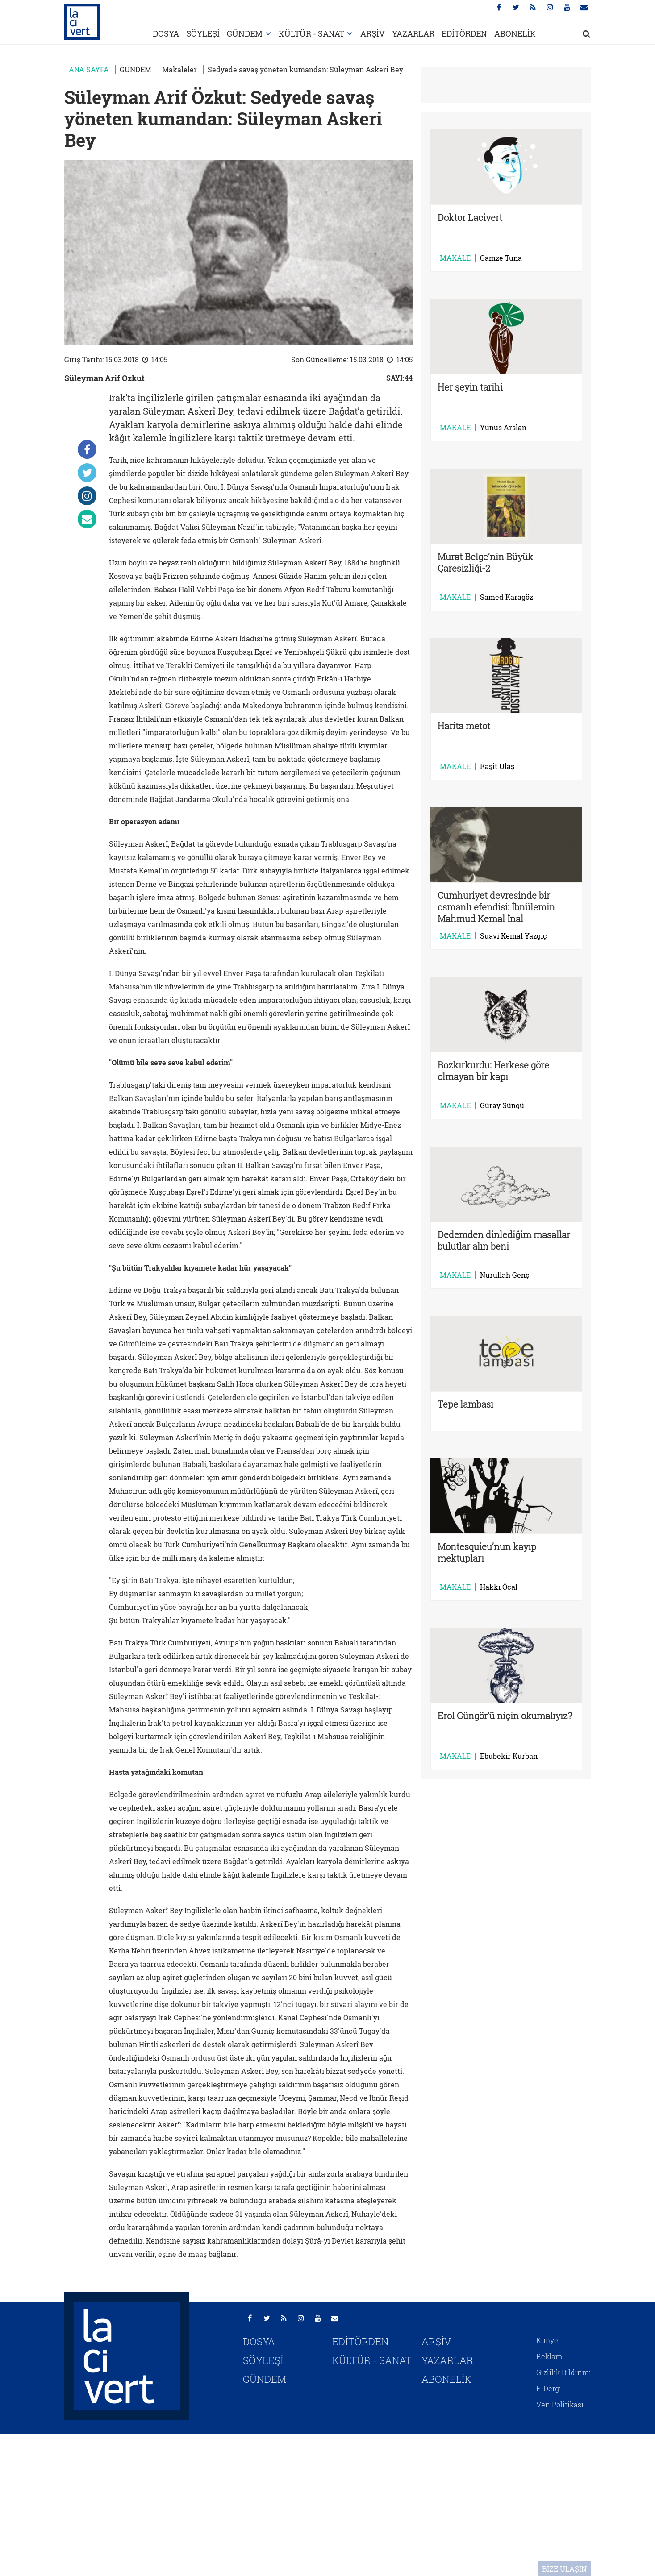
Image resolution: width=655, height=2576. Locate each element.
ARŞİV (372, 33)
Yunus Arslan (503, 427)
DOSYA (166, 33)
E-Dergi (548, 2388)
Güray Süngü (502, 1105)
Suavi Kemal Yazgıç (513, 935)
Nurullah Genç (505, 1275)
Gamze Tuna (501, 258)
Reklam (549, 2356)
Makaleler (179, 69)
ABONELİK (515, 33)
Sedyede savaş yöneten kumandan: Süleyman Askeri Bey (305, 69)
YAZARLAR (413, 33)
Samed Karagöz (506, 597)
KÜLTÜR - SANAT (311, 33)
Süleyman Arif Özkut (104, 378)
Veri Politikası (560, 2404)
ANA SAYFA (89, 69)
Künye (547, 2340)
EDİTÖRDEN (464, 33)
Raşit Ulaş (497, 766)
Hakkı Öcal (498, 1587)
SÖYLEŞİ (203, 33)
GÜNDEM (245, 33)
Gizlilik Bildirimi (563, 2372)
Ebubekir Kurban (509, 1756)
